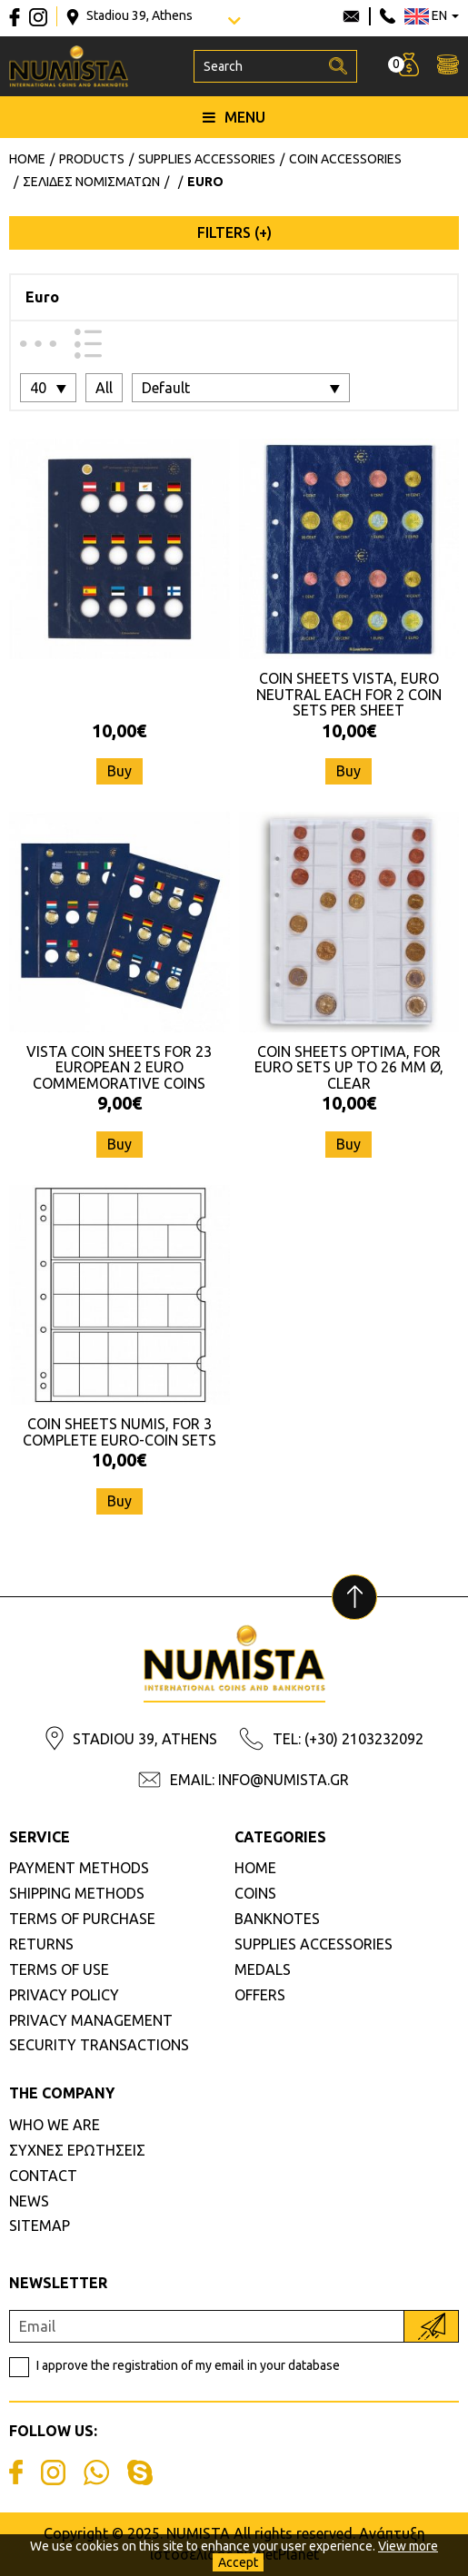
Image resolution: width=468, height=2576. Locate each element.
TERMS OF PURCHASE (82, 1918)
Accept (238, 2562)
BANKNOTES (277, 1918)
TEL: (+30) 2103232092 (348, 1739)
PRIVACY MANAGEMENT (91, 2020)
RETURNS (41, 1944)
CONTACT (43, 2175)
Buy (119, 771)
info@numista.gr (351, 16)
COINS (255, 1893)
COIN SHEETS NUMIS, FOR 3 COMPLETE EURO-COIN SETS (119, 1432)
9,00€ (119, 1102)
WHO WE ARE (54, 2125)
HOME (255, 1868)
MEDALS (262, 1969)
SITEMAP (39, 2225)
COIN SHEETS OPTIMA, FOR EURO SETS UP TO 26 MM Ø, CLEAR (348, 1067)
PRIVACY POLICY (64, 1995)
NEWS (29, 2201)
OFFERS (259, 1995)
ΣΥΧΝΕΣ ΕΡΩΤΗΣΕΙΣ (77, 2150)
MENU (234, 117)
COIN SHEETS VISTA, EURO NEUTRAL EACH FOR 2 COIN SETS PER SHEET (349, 694)
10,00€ (119, 730)
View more (408, 2546)
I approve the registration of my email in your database (188, 2365)
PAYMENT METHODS (79, 1868)
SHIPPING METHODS (76, 1893)
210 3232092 (387, 16)
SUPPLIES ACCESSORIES (313, 1944)
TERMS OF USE (59, 1969)
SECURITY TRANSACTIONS (99, 2045)
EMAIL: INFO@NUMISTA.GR (259, 1780)
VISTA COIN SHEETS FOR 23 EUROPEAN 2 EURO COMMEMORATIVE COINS (119, 1067)
